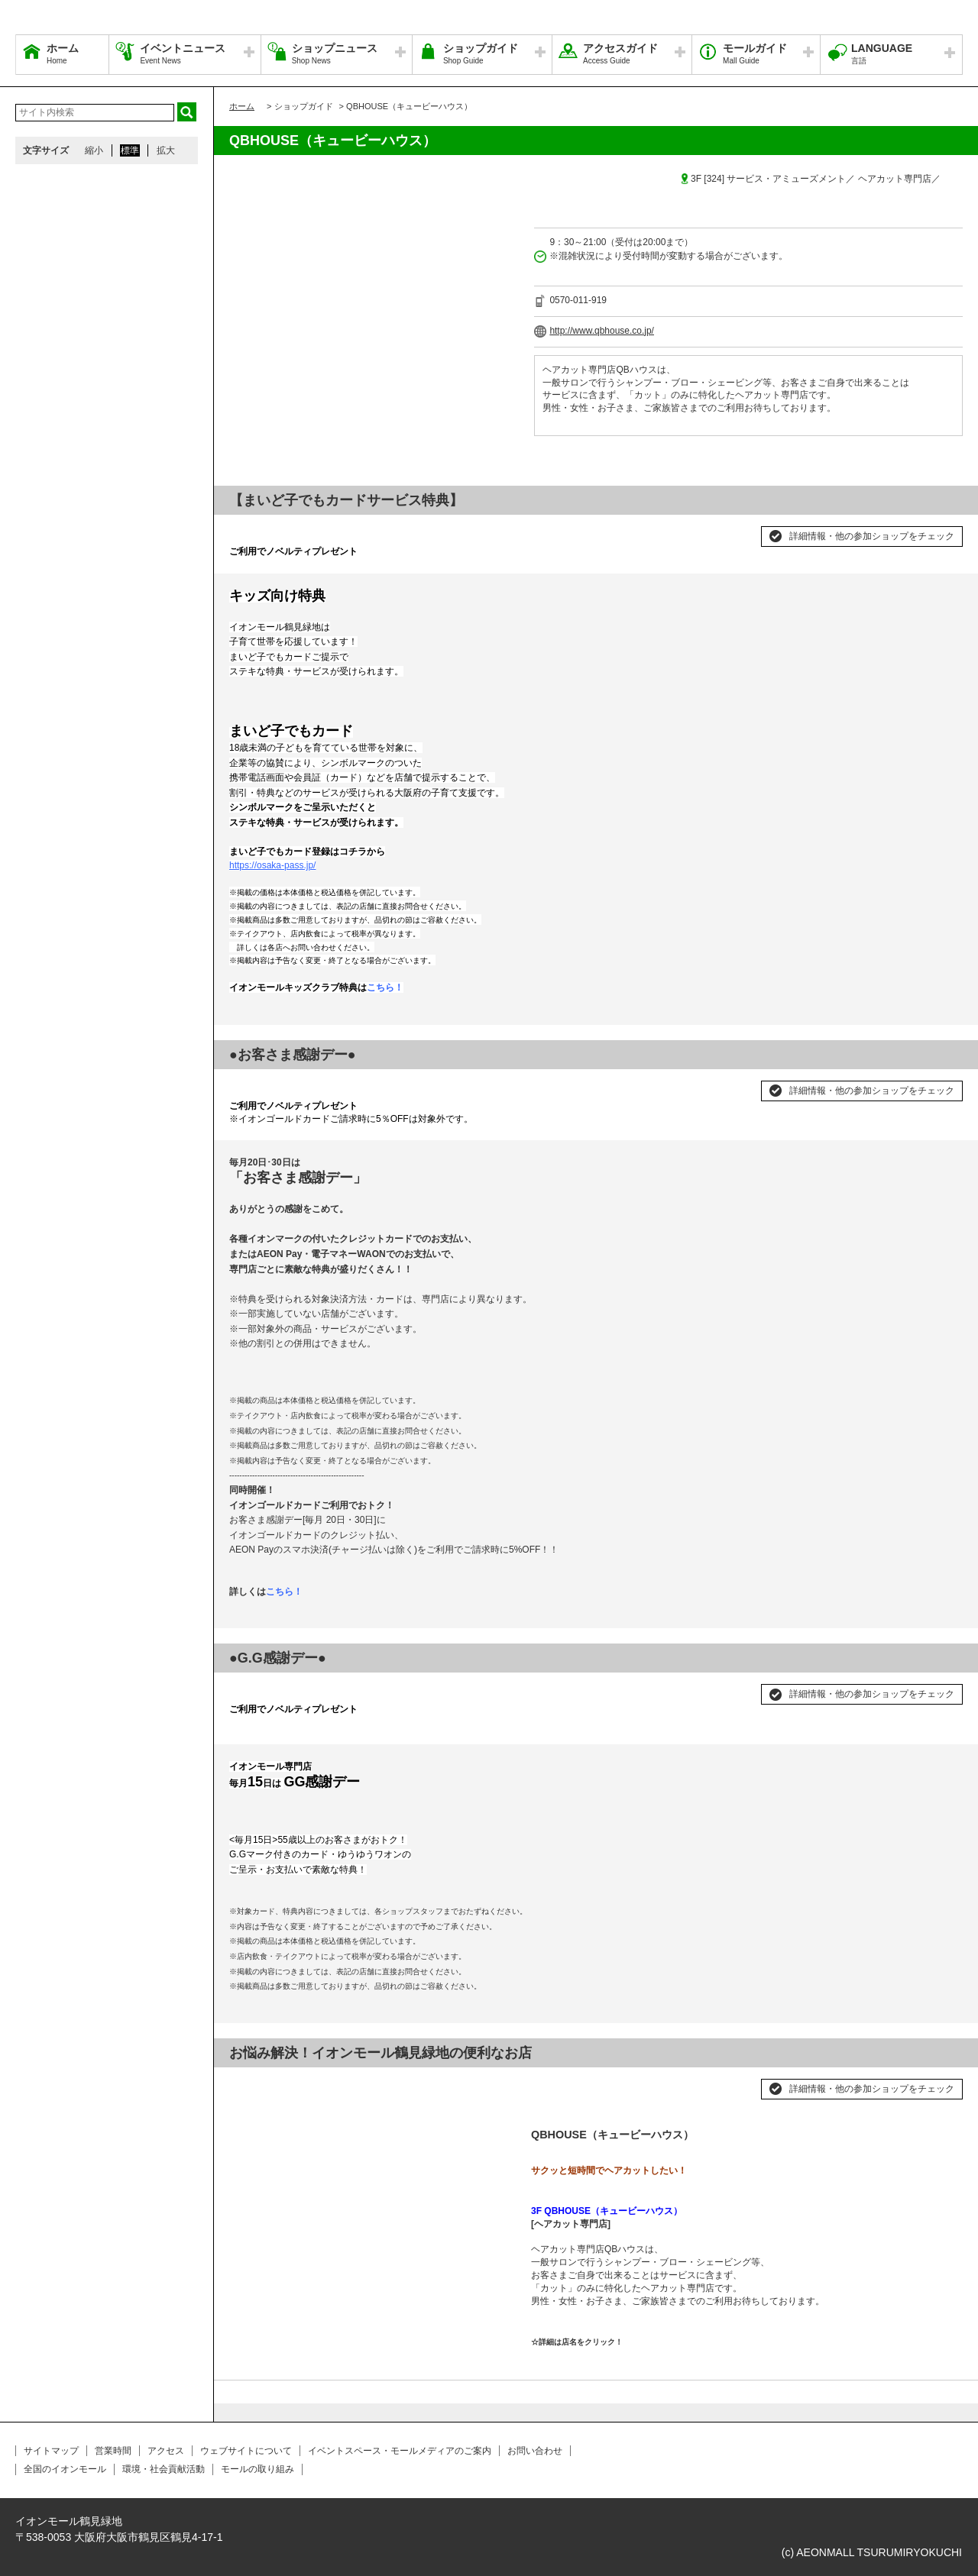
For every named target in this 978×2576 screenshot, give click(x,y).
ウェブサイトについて (246, 2450)
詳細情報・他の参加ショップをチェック (871, 536)
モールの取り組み (257, 2469)
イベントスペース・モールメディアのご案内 (399, 2450)
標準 (130, 150)
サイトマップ (51, 2450)
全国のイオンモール (65, 2469)
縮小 (94, 150)
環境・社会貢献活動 (163, 2469)
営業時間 (113, 2450)
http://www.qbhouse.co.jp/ (601, 330)
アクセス (165, 2450)
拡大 (166, 150)
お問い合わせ (534, 2450)
